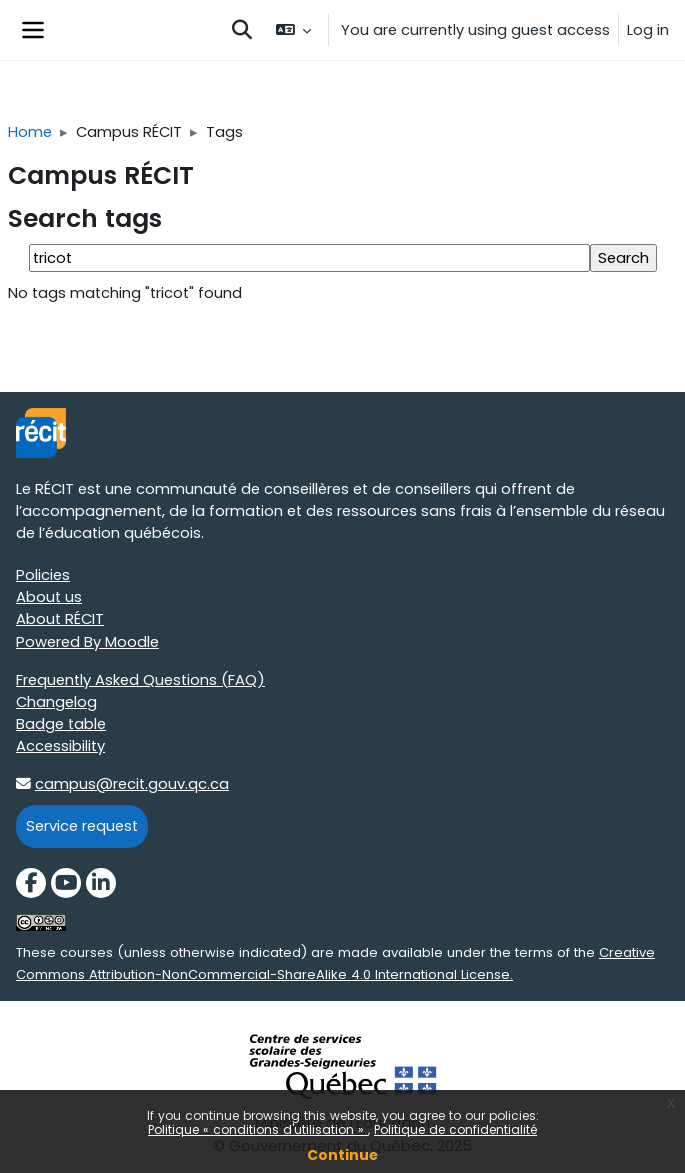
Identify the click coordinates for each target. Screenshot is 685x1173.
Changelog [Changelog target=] (56, 702)
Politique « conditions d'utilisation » (258, 1129)
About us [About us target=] (49, 597)
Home (30, 132)
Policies (43, 575)
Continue (342, 1155)
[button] (242, 30)
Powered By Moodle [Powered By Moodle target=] (87, 642)
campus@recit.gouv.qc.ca (132, 784)
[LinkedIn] (101, 883)
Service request (82, 826)
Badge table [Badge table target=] (61, 724)
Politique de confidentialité (455, 1129)
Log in (648, 30)
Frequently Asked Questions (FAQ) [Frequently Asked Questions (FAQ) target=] (140, 680)
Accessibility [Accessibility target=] (60, 746)
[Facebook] (31, 883)
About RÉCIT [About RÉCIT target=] (60, 619)
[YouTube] (66, 883)
